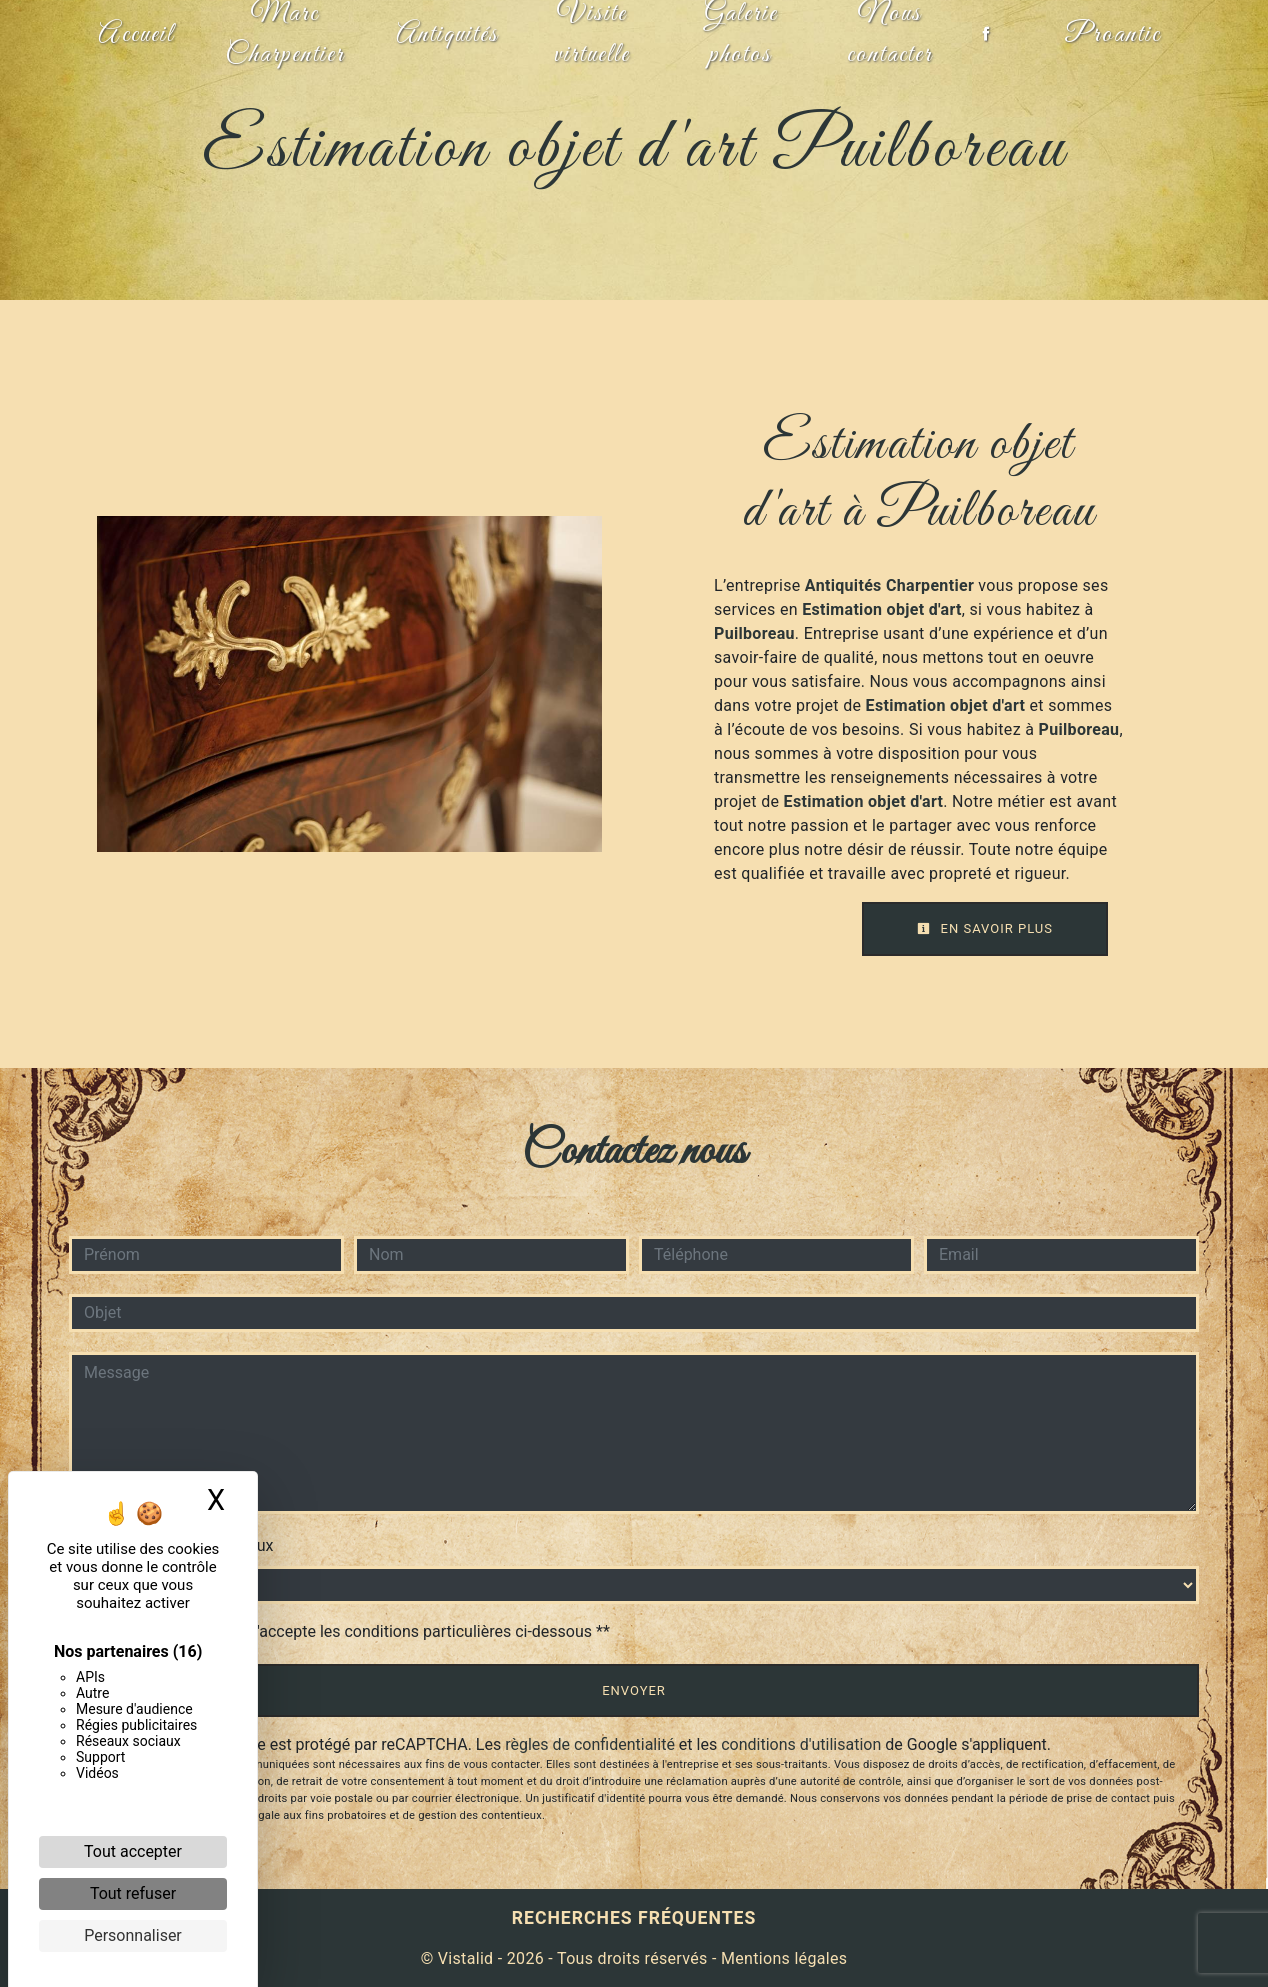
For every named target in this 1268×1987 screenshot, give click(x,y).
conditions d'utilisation (801, 1744)
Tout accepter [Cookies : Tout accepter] (133, 1851)
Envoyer (634, 1690)
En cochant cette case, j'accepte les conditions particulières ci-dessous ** (349, 1631)
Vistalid (466, 1958)
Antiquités (447, 35)
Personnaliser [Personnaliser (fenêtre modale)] (133, 1935)
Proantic (1111, 35)
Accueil (137, 35)
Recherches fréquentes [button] (634, 1918)
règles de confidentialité (590, 1744)
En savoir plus (985, 928)
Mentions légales (782, 1958)
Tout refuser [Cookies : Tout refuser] (133, 1893)
